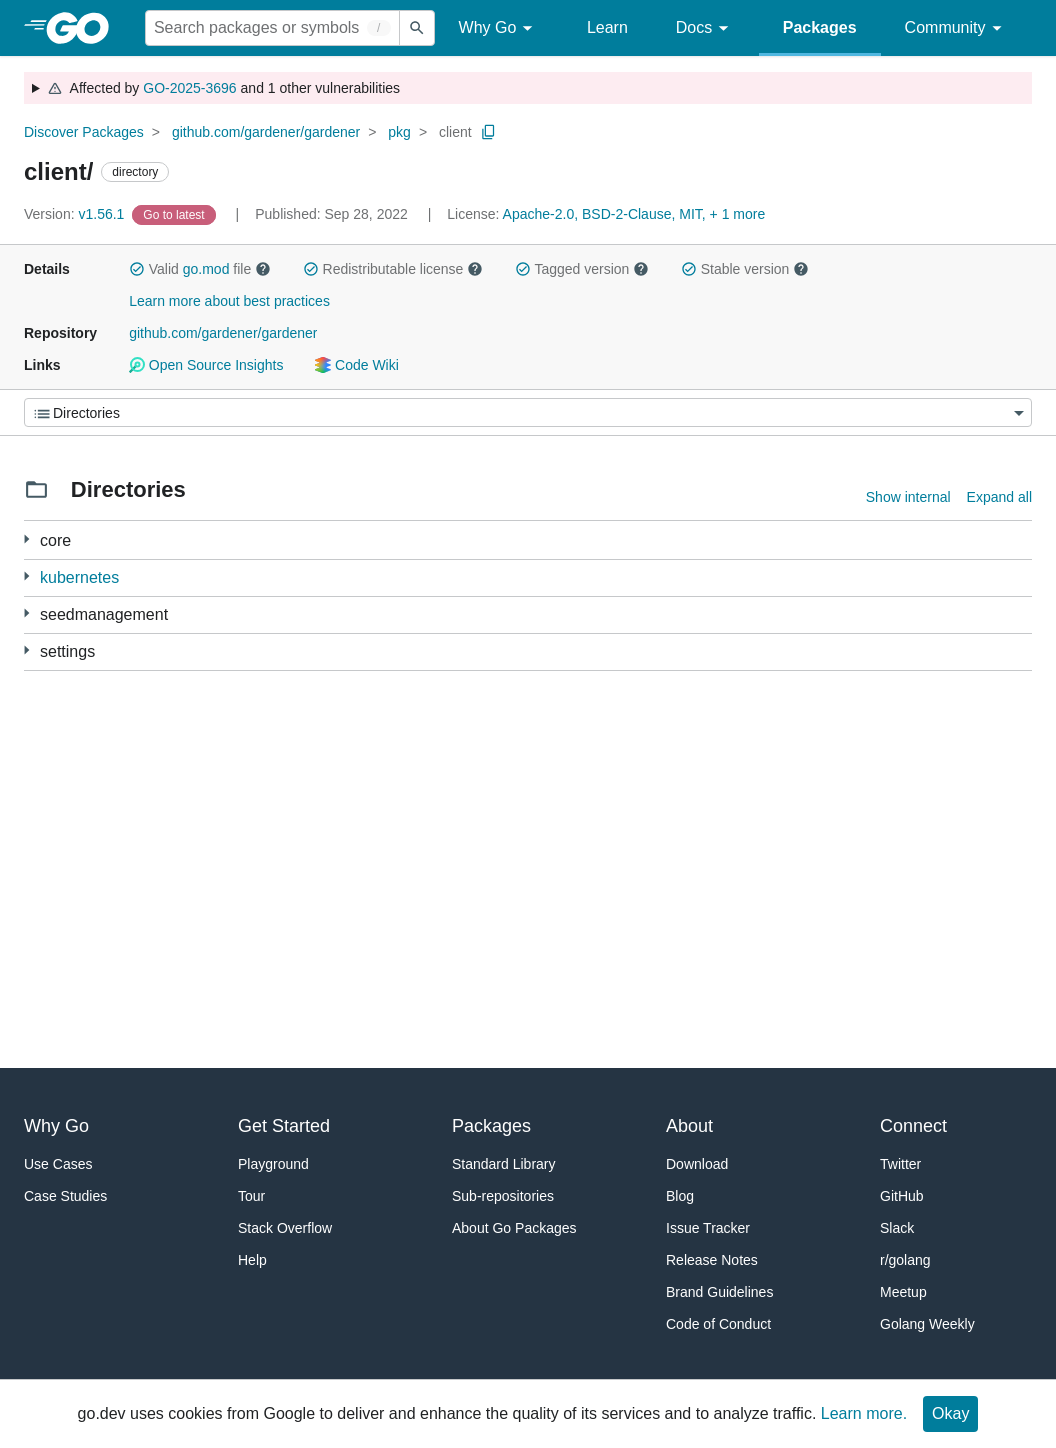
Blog (680, 1196)
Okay (950, 1413)
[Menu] (528, 412)
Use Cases (58, 1164)
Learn (607, 27)
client (455, 132)
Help (252, 1260)
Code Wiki (356, 365)
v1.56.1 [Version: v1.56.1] (76, 214)
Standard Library (504, 1164)
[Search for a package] (272, 28)
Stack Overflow (285, 1228)
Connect (913, 1126)
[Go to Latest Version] (175, 214)
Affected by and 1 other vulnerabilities (223, 88)
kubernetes (79, 577)
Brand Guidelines (719, 1292)
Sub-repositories (503, 1196)
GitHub (902, 1196)
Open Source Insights (206, 365)
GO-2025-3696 (189, 88)
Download (697, 1164)
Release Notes (712, 1260)
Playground (273, 1164)
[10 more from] (26, 576)
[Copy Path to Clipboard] (489, 132)
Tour (251, 1196)
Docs (705, 28)
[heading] (84, 28)
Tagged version (582, 269)
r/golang (905, 1260)
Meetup (903, 1292)
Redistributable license (393, 269)
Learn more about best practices (229, 301)
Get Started (284, 1126)
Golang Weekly (927, 1324)
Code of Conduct (718, 1324)
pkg (399, 132)
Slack (897, 1228)
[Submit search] (417, 28)
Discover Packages (84, 132)
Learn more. (864, 1413)
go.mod (206, 269)
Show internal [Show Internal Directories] (908, 497)
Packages (820, 27)
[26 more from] (26, 539)
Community (956, 28)
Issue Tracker (708, 1228)
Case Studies (65, 1196)
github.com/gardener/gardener (266, 132)
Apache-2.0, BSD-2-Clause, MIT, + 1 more (634, 214)
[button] (137, 269)
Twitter (900, 1164)
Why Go (499, 28)
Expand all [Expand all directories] (999, 497)
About (689, 1126)
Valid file (200, 269)
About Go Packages (514, 1228)
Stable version (745, 269)
